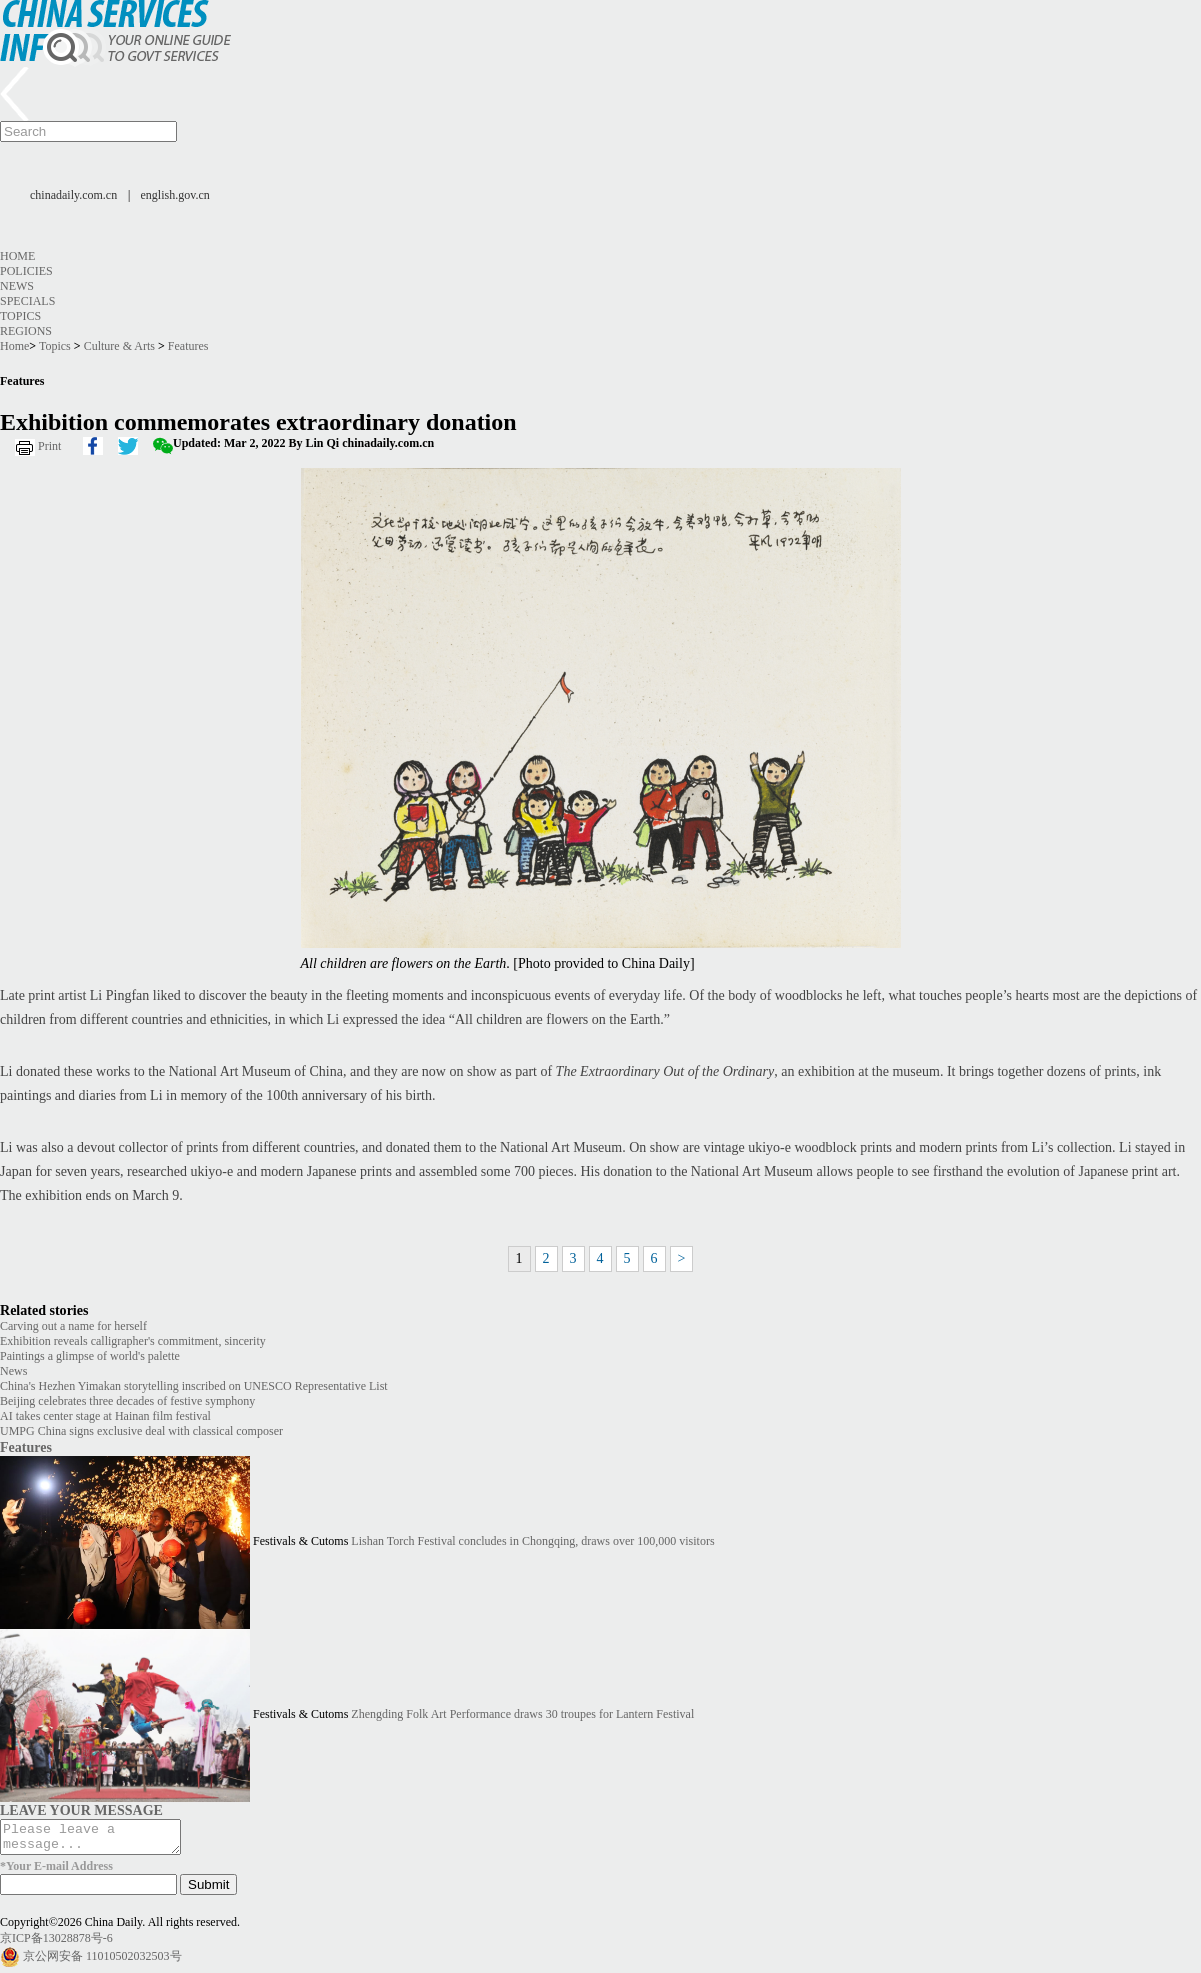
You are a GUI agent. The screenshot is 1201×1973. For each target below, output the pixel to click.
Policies (26, 271)
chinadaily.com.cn (73, 195)
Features (188, 346)
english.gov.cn (175, 195)
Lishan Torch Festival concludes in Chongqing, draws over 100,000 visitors (532, 1541)
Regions (26, 331)
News (17, 286)
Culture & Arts (119, 346)
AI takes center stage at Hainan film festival (105, 1416)
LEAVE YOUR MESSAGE (81, 1810)
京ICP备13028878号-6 (56, 1944)
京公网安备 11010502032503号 (102, 1962)
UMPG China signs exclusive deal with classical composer (141, 1431)
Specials (27, 301)
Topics (20, 316)
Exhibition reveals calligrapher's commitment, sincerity (133, 1341)
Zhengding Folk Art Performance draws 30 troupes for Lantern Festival (522, 1714)
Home (17, 256)
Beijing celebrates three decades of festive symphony (127, 1401)
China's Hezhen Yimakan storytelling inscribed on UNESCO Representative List (194, 1386)
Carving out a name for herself (73, 1326)
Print (49, 446)
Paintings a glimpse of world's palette (90, 1356)
